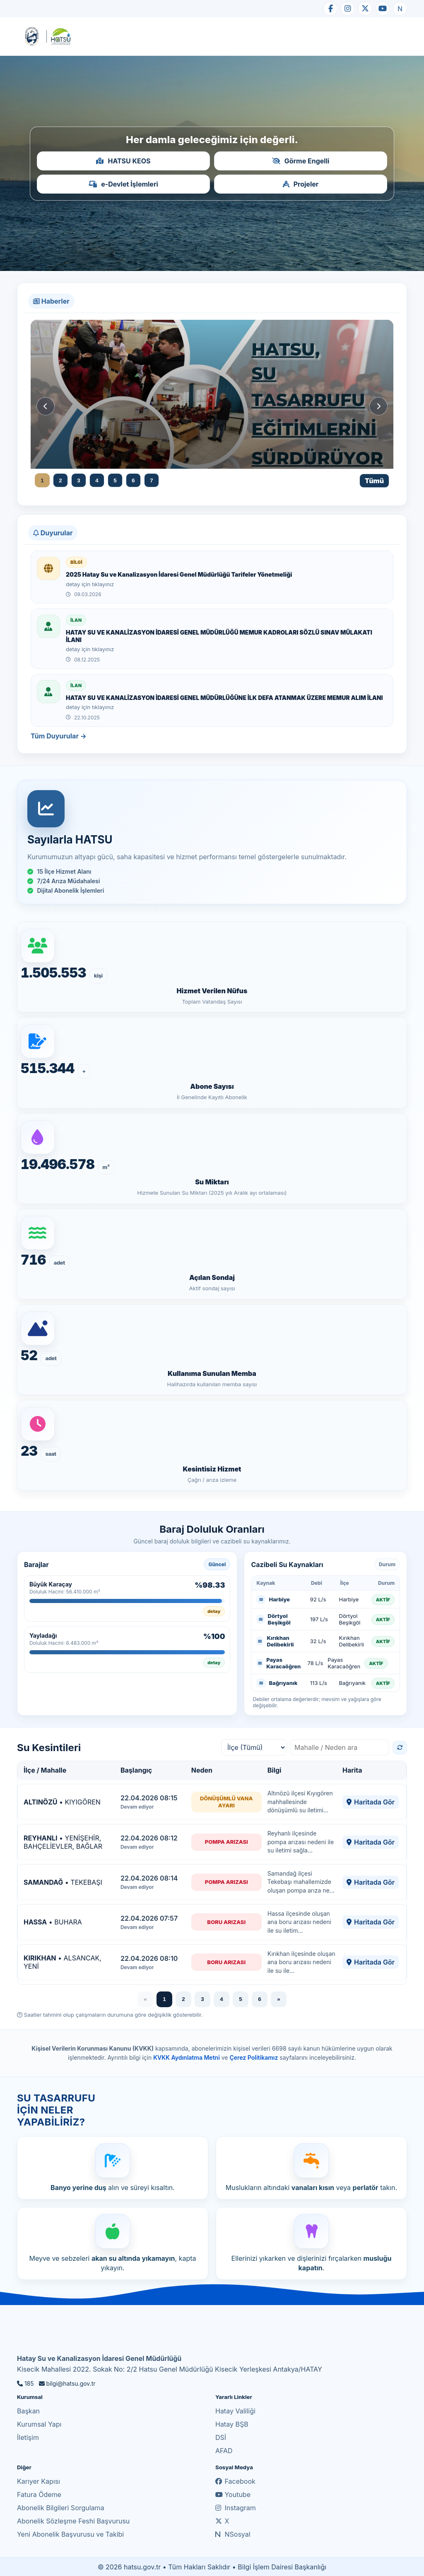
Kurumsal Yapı (39, 2424)
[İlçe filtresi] (254, 1747)
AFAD (224, 2451)
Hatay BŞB (231, 2424)
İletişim (28, 2437)
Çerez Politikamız (253, 2057)
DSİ (220, 2437)
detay (214, 1611)
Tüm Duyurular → (59, 736)
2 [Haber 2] (60, 480)
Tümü (374, 481)
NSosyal (233, 2534)
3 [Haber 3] (78, 480)
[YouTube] (383, 9)
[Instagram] (348, 9)
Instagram (235, 2508)
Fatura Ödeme (39, 2494)
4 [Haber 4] (96, 480)
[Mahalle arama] (339, 1747)
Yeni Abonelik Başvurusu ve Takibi (70, 2534)
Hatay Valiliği (235, 2411)
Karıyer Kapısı (38, 2481)
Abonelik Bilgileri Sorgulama (60, 2508)
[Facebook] (330, 9)
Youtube (233, 2494)
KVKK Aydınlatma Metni (186, 2057)
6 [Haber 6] (133, 480)
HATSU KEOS (123, 161)
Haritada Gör (371, 1802)
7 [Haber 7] (151, 480)
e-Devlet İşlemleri (123, 184)
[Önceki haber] (45, 406)
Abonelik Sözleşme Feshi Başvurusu (73, 2521)
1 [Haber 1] (42, 480)
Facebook (235, 2481)
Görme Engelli (301, 161)
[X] (365, 9)
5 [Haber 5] (114, 480)
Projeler (301, 184)
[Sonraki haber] (378, 406)
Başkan (28, 2411)
